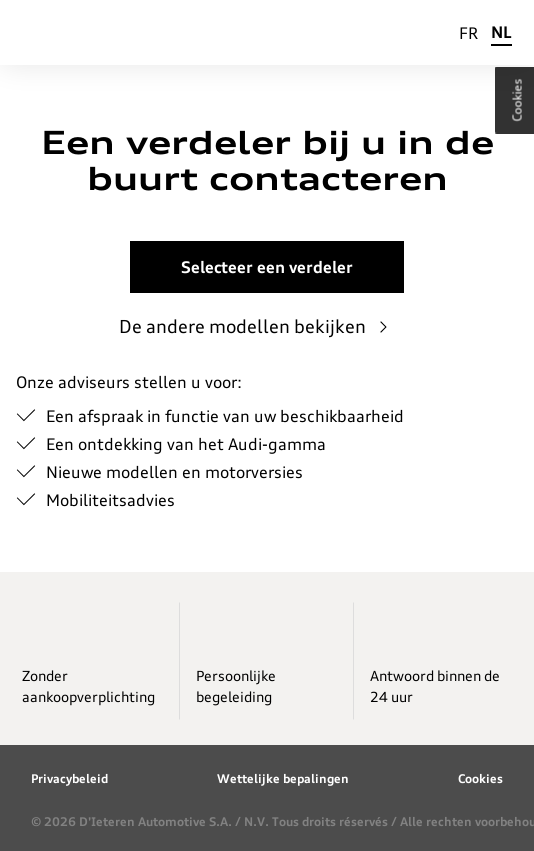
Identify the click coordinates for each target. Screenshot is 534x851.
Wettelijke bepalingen (283, 778)
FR (468, 33)
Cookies (480, 778)
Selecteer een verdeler (267, 267)
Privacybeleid (69, 778)
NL (501, 32)
